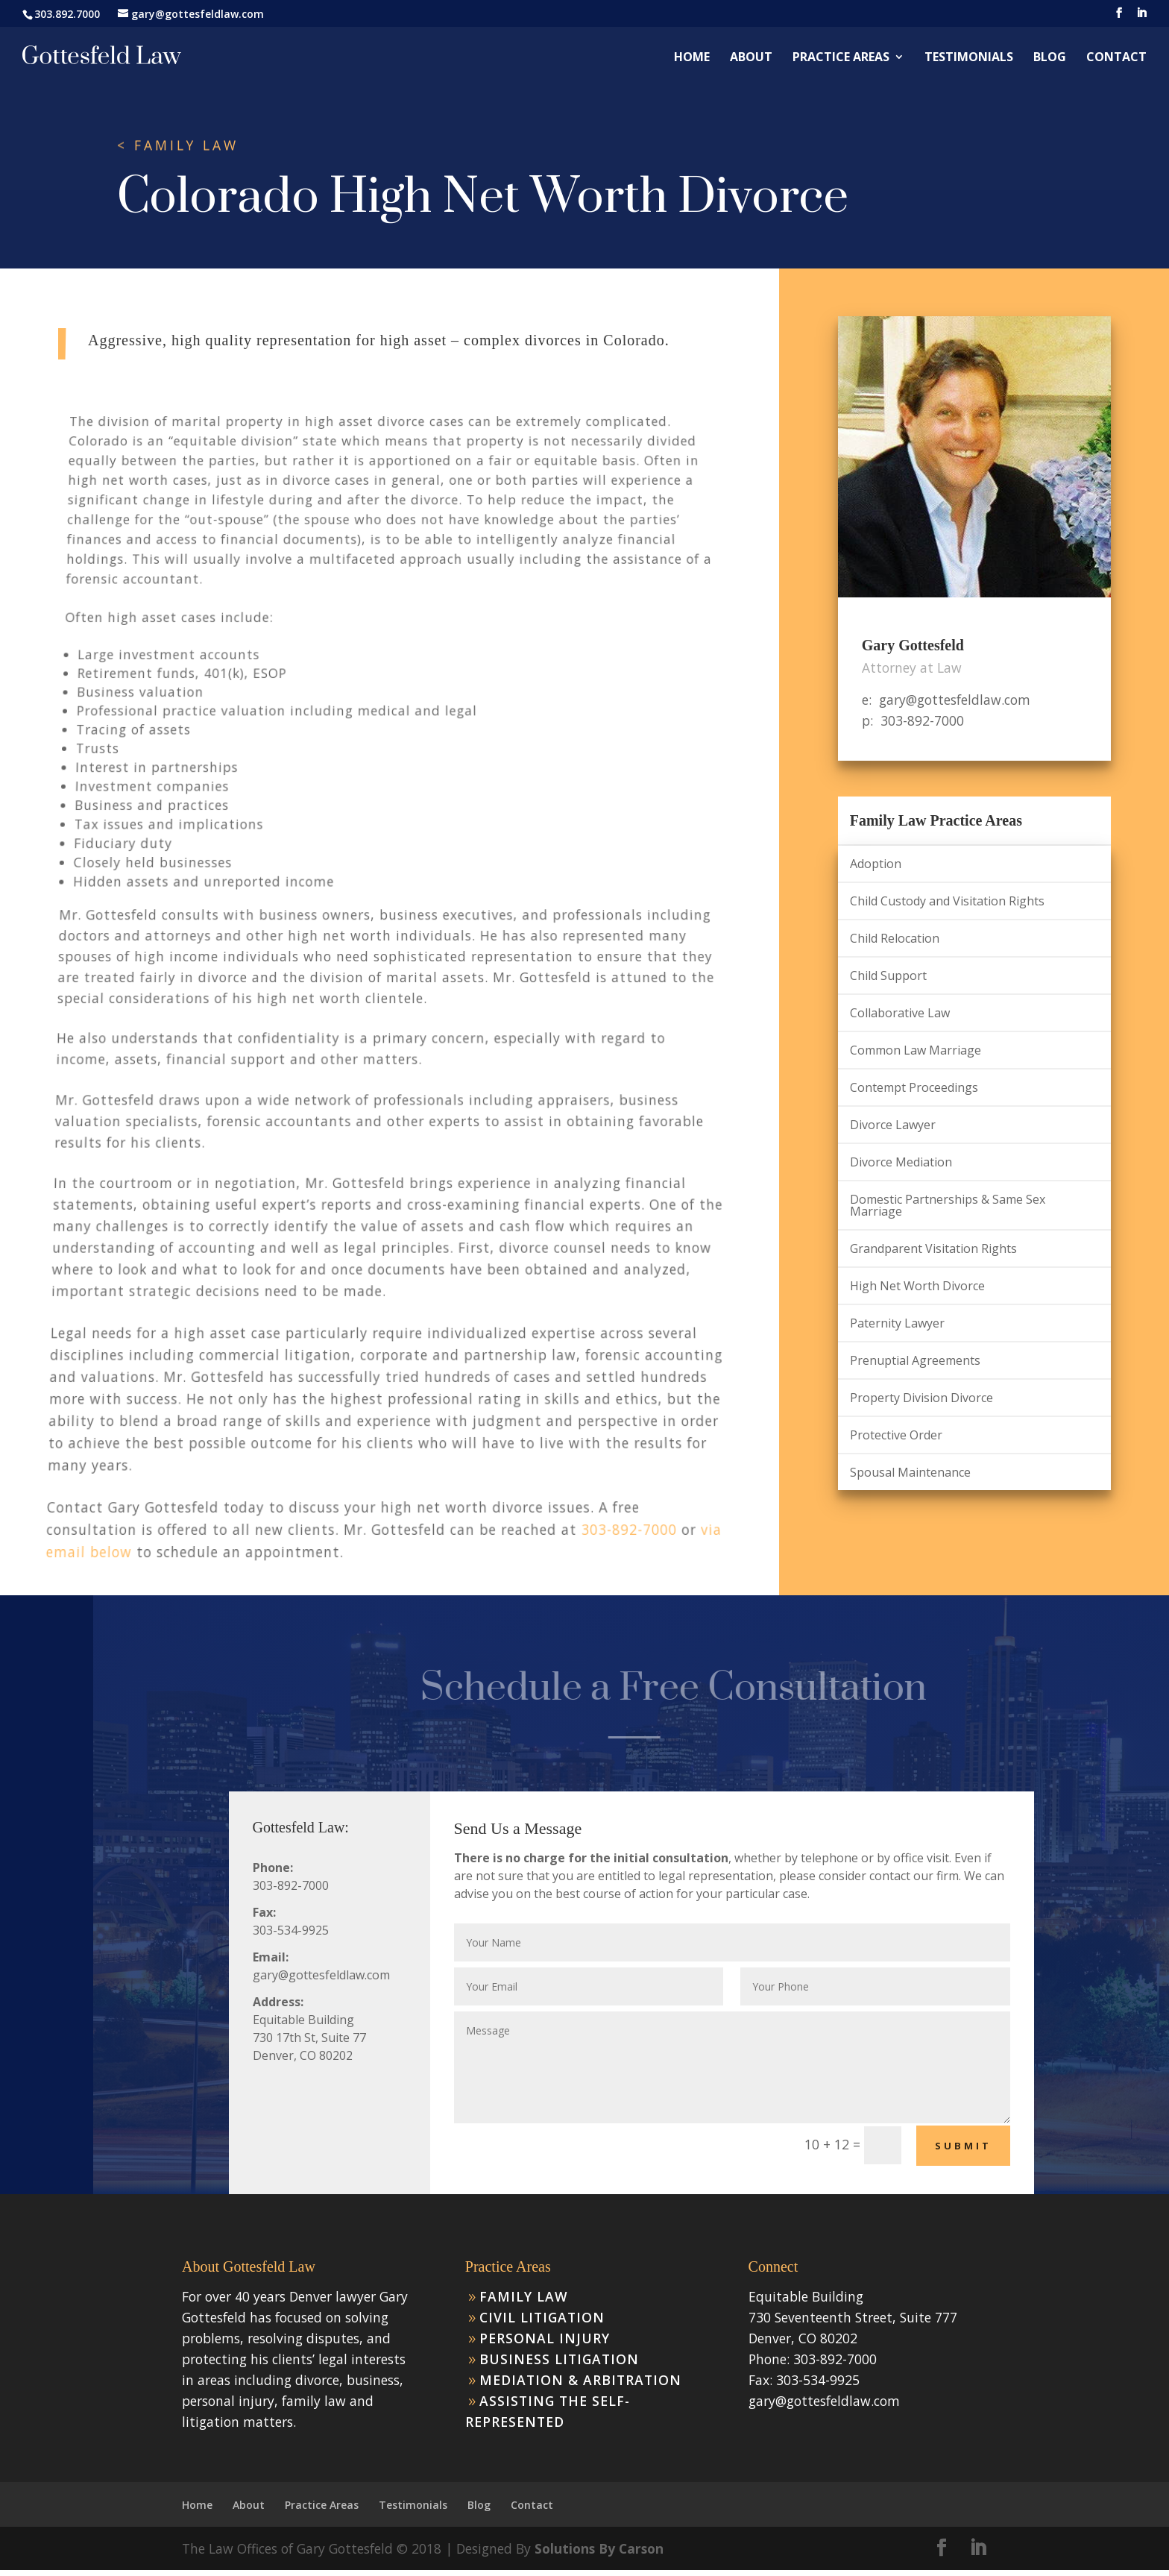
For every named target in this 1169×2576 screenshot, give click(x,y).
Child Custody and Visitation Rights (947, 901)
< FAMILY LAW (178, 145)
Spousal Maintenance (910, 1472)
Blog (1049, 58)
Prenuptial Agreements (915, 1360)
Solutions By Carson (599, 2548)
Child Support (888, 975)
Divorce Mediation (901, 1162)
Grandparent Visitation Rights (933, 1248)
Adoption (875, 863)
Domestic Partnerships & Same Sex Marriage (947, 1205)
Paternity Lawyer (897, 1323)
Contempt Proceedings (914, 1087)
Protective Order (896, 1435)
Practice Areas (841, 58)
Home (692, 58)
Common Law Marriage (915, 1050)
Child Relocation (894, 938)
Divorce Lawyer (893, 1124)
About (751, 58)
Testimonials (968, 58)
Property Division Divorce (921, 1397)
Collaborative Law (900, 1013)
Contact (1116, 58)
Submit (963, 2145)
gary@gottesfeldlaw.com (824, 2401)
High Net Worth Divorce (917, 1286)
